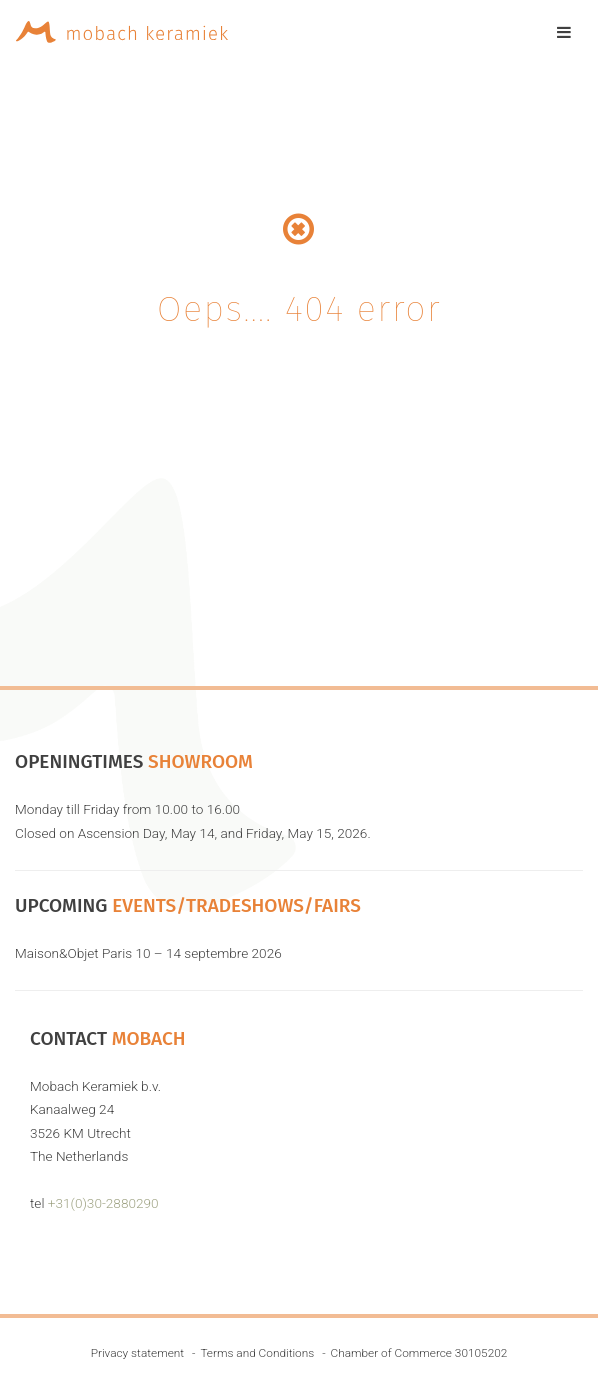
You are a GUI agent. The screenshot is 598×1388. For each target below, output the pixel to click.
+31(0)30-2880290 (103, 1203)
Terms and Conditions (257, 1353)
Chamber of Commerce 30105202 (419, 1353)
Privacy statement (137, 1353)
